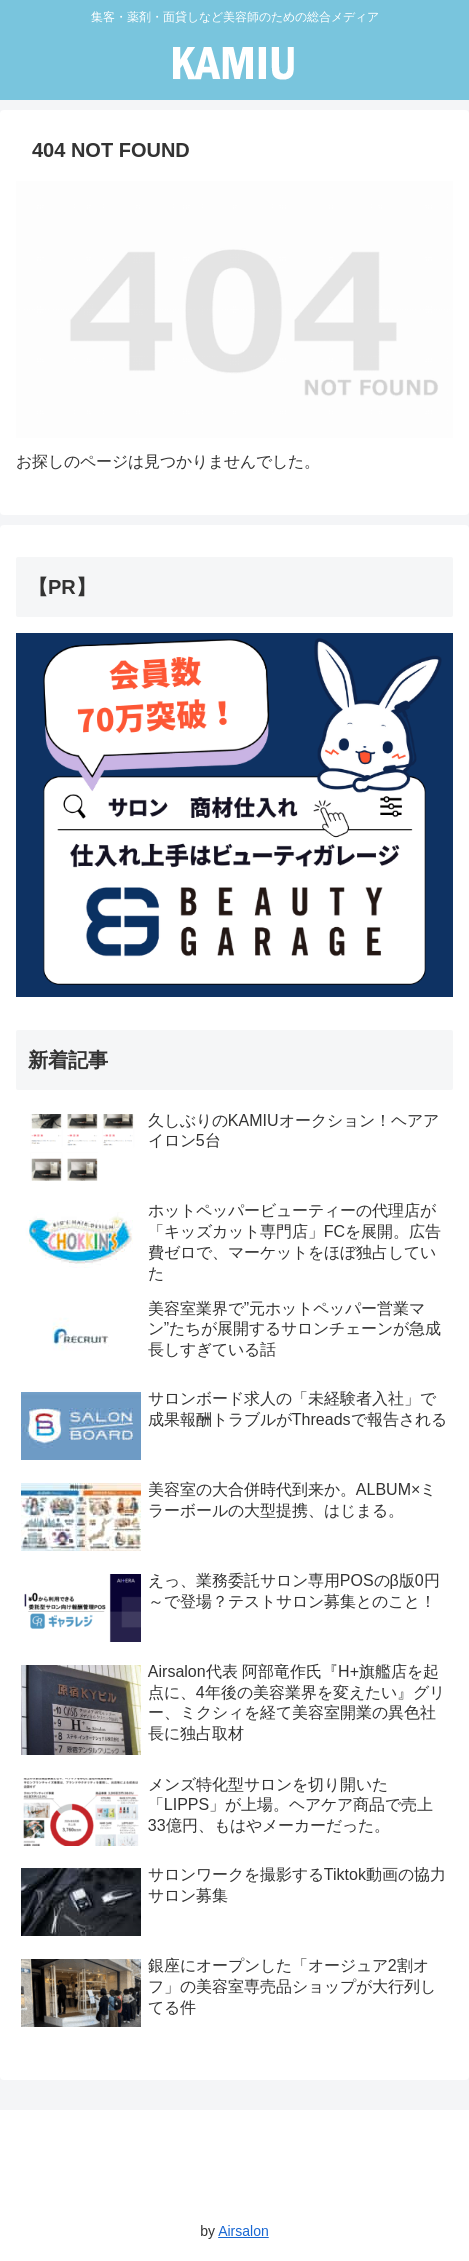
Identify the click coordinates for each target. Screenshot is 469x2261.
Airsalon (243, 2231)
